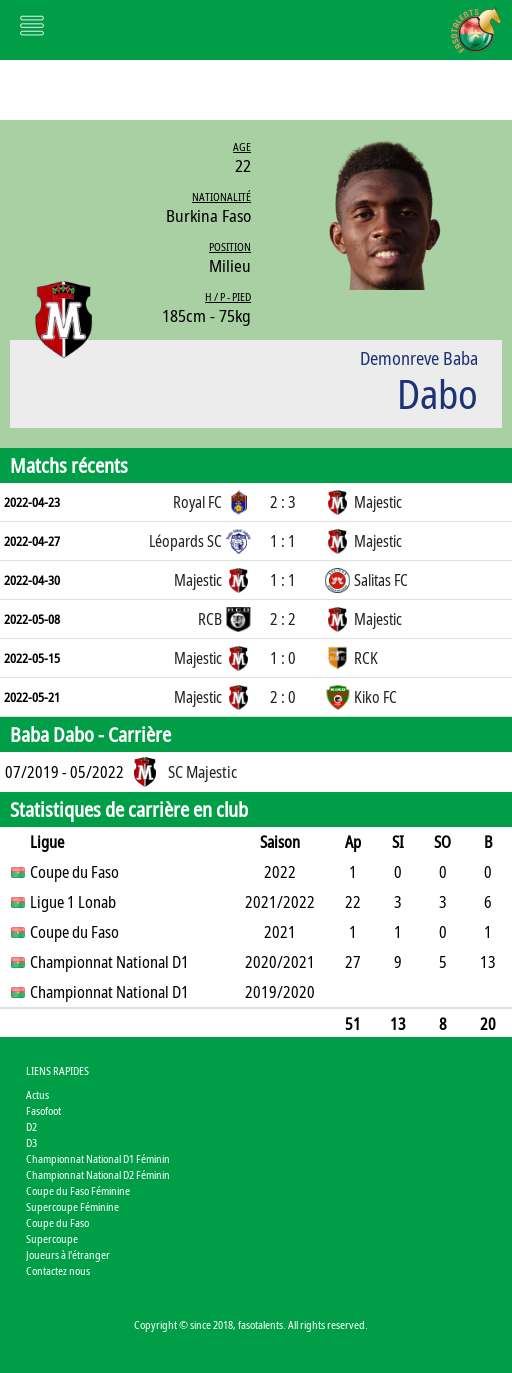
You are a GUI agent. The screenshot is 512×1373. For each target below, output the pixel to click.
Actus (37, 1094)
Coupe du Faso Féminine (78, 1190)
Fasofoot (43, 1110)
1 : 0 (283, 658)
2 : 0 (283, 697)
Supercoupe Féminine (72, 1206)
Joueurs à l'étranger (68, 1254)
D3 (31, 1142)
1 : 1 (283, 541)
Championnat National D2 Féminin (98, 1174)
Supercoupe (52, 1238)
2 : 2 (283, 619)
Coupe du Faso (57, 1222)
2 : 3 (283, 502)
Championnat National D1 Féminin (98, 1158)
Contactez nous (58, 1270)
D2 (31, 1126)
